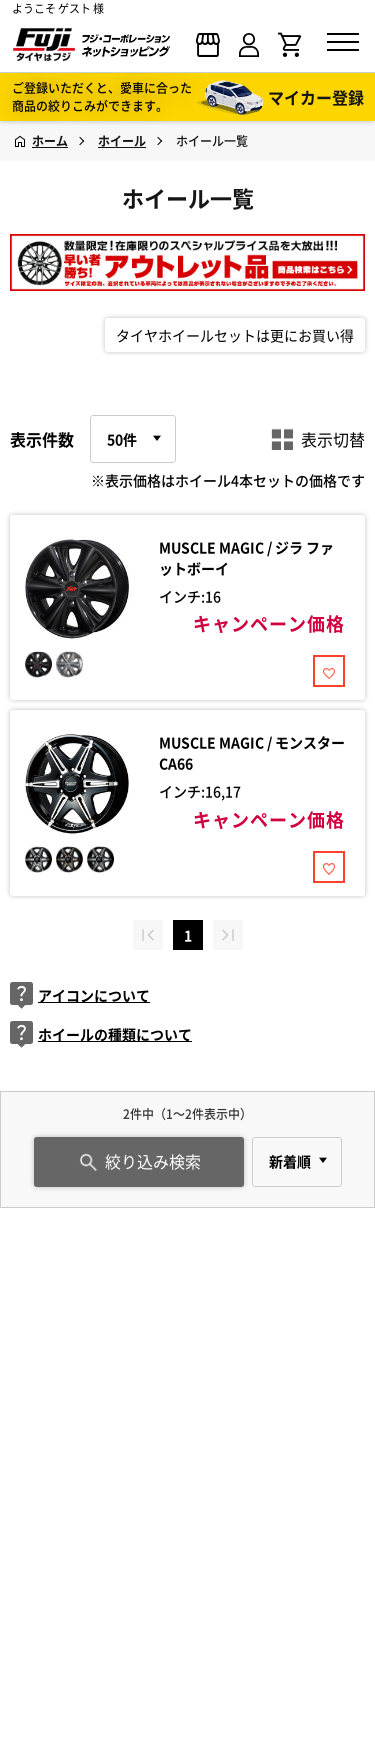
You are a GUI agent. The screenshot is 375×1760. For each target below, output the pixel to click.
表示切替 (318, 439)
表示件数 (42, 439)
